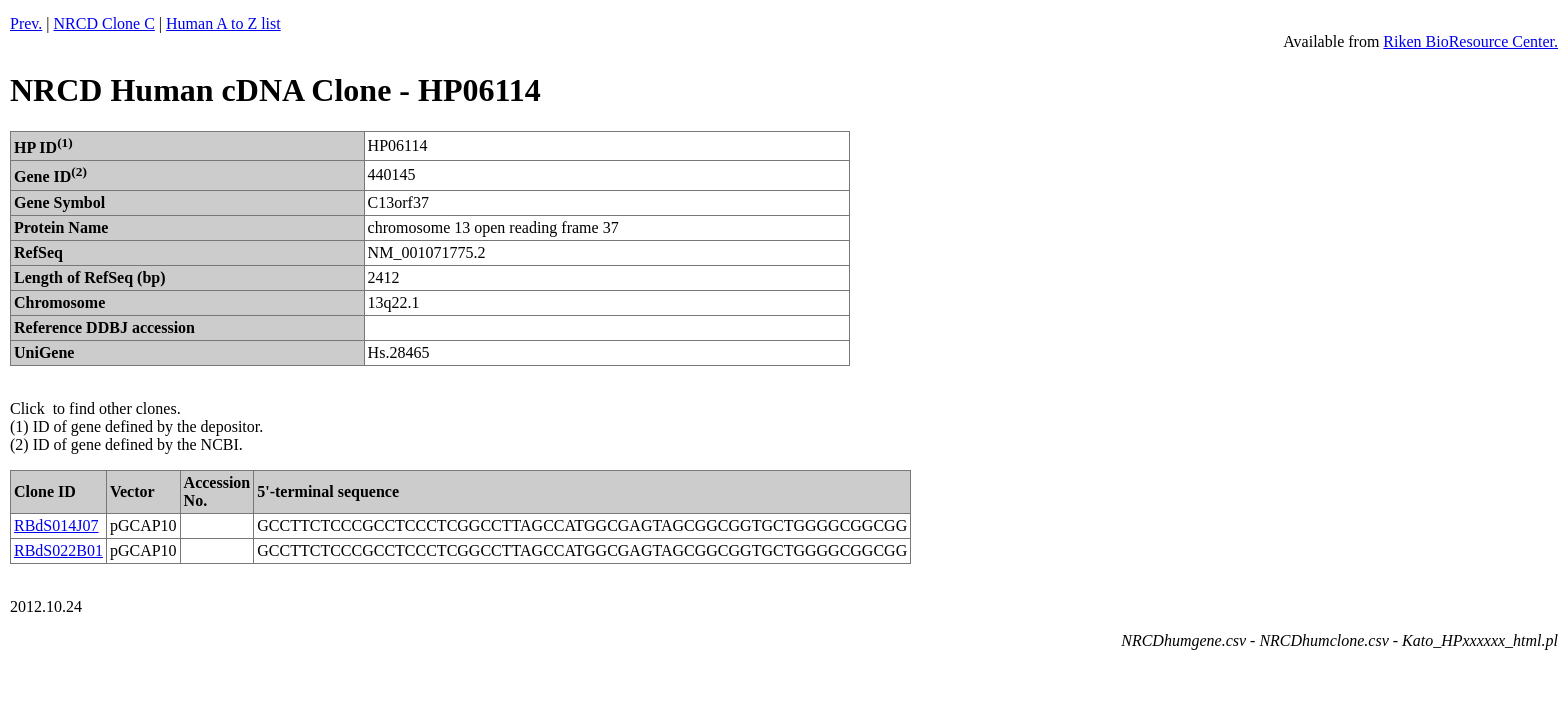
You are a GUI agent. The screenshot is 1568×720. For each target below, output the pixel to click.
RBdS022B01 (58, 550)
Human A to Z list (223, 23)
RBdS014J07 (56, 525)
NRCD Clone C (104, 23)
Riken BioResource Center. (1470, 41)
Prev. (26, 23)
